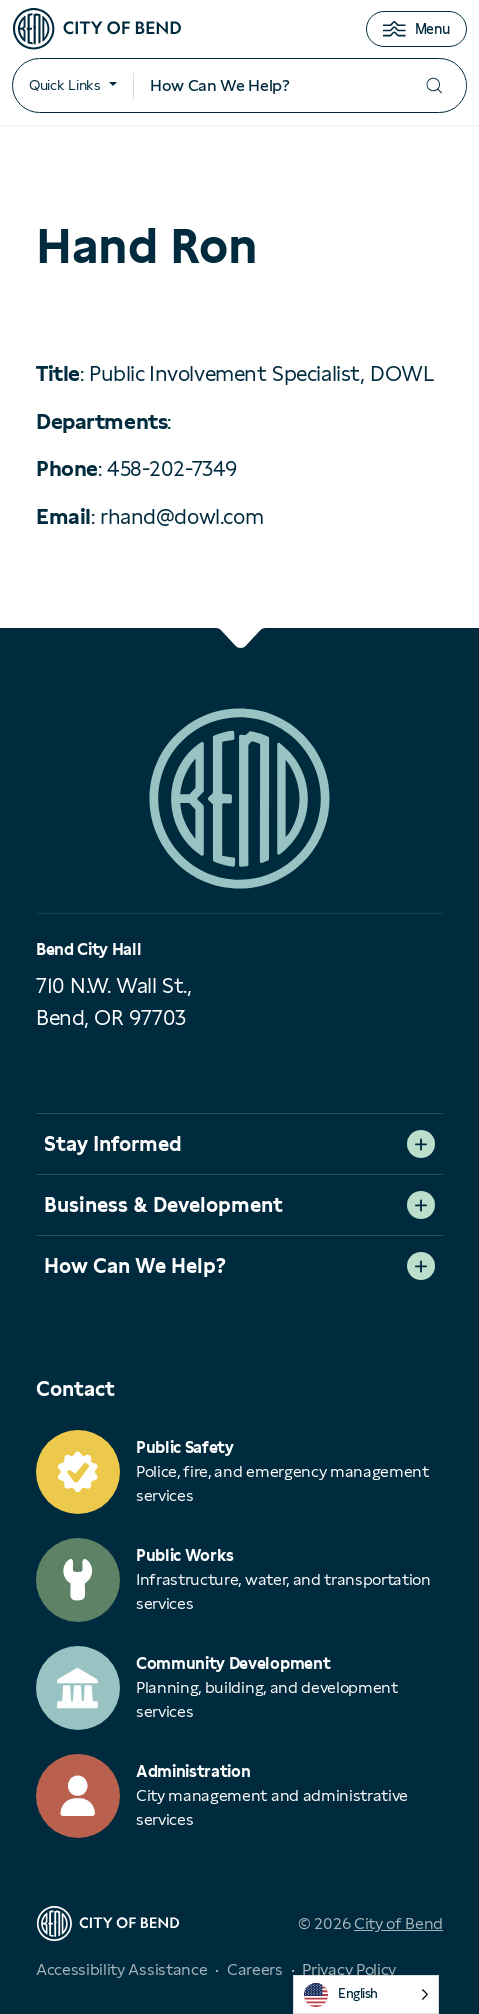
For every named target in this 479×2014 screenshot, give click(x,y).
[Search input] (267, 86)
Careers (255, 1969)
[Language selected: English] (366, 1994)
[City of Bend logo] (97, 29)
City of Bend (398, 1923)
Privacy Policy (349, 1969)
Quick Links (65, 85)
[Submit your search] (434, 85)
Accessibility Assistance (121, 1969)
